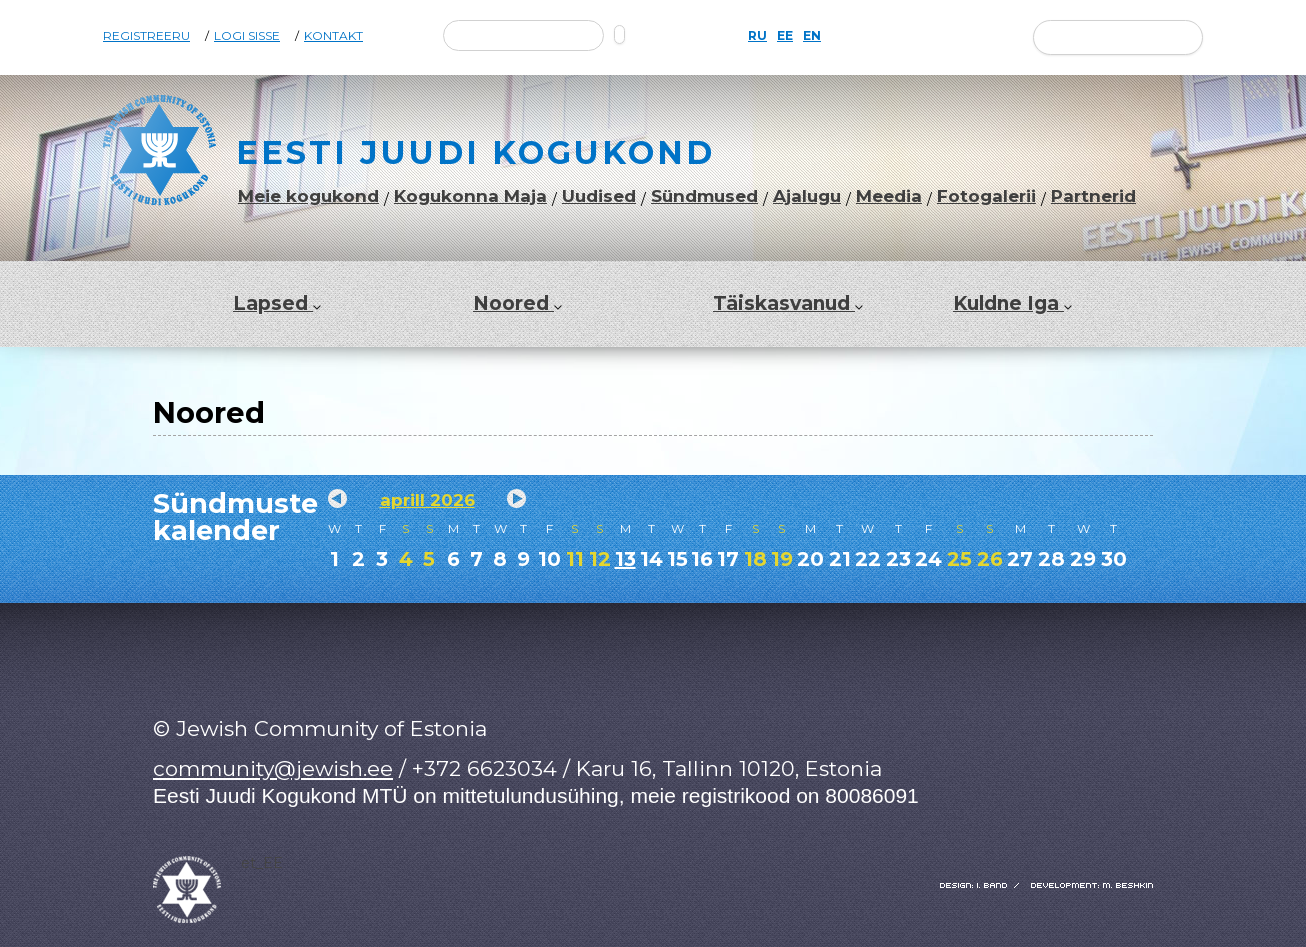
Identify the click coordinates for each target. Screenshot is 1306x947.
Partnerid (1093, 196)
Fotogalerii (986, 196)
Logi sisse (247, 36)
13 (625, 559)
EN (812, 36)
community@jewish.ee (273, 768)
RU (757, 36)
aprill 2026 (427, 500)
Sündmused (704, 196)
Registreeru (146, 36)
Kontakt (333, 36)
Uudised (599, 196)
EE (785, 36)
